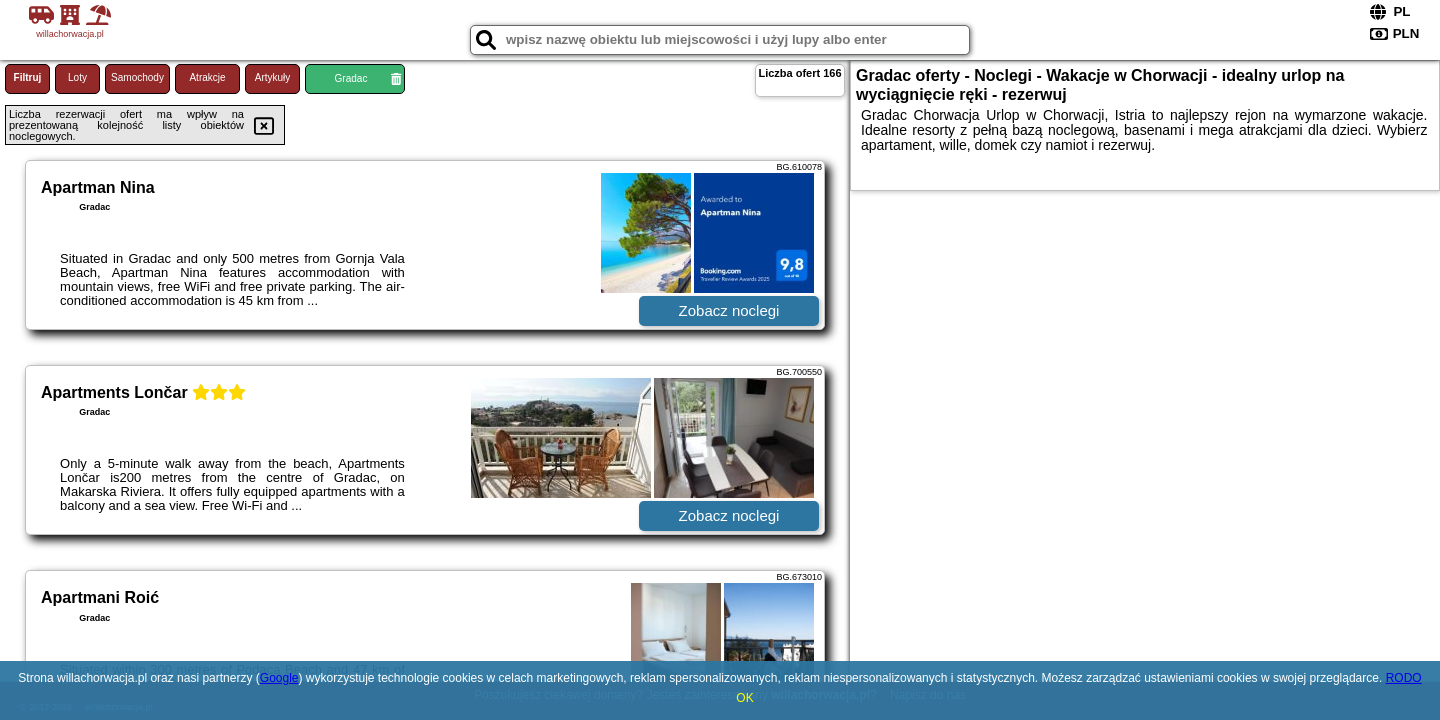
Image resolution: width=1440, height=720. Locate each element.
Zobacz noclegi (729, 310)
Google (279, 678)
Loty (77, 77)
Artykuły (273, 77)
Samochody (137, 77)
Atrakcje (207, 77)
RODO (1404, 678)
